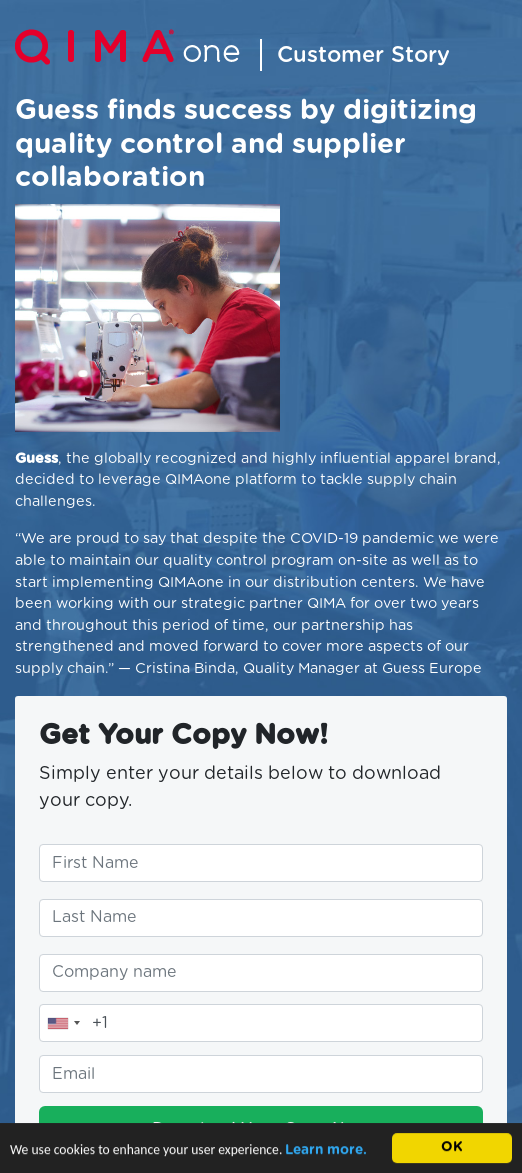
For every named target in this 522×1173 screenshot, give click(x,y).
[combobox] (63, 1023)
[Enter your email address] (261, 1074)
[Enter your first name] (261, 863)
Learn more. (326, 1151)
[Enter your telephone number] (261, 1023)
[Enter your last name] (261, 918)
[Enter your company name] (261, 973)
